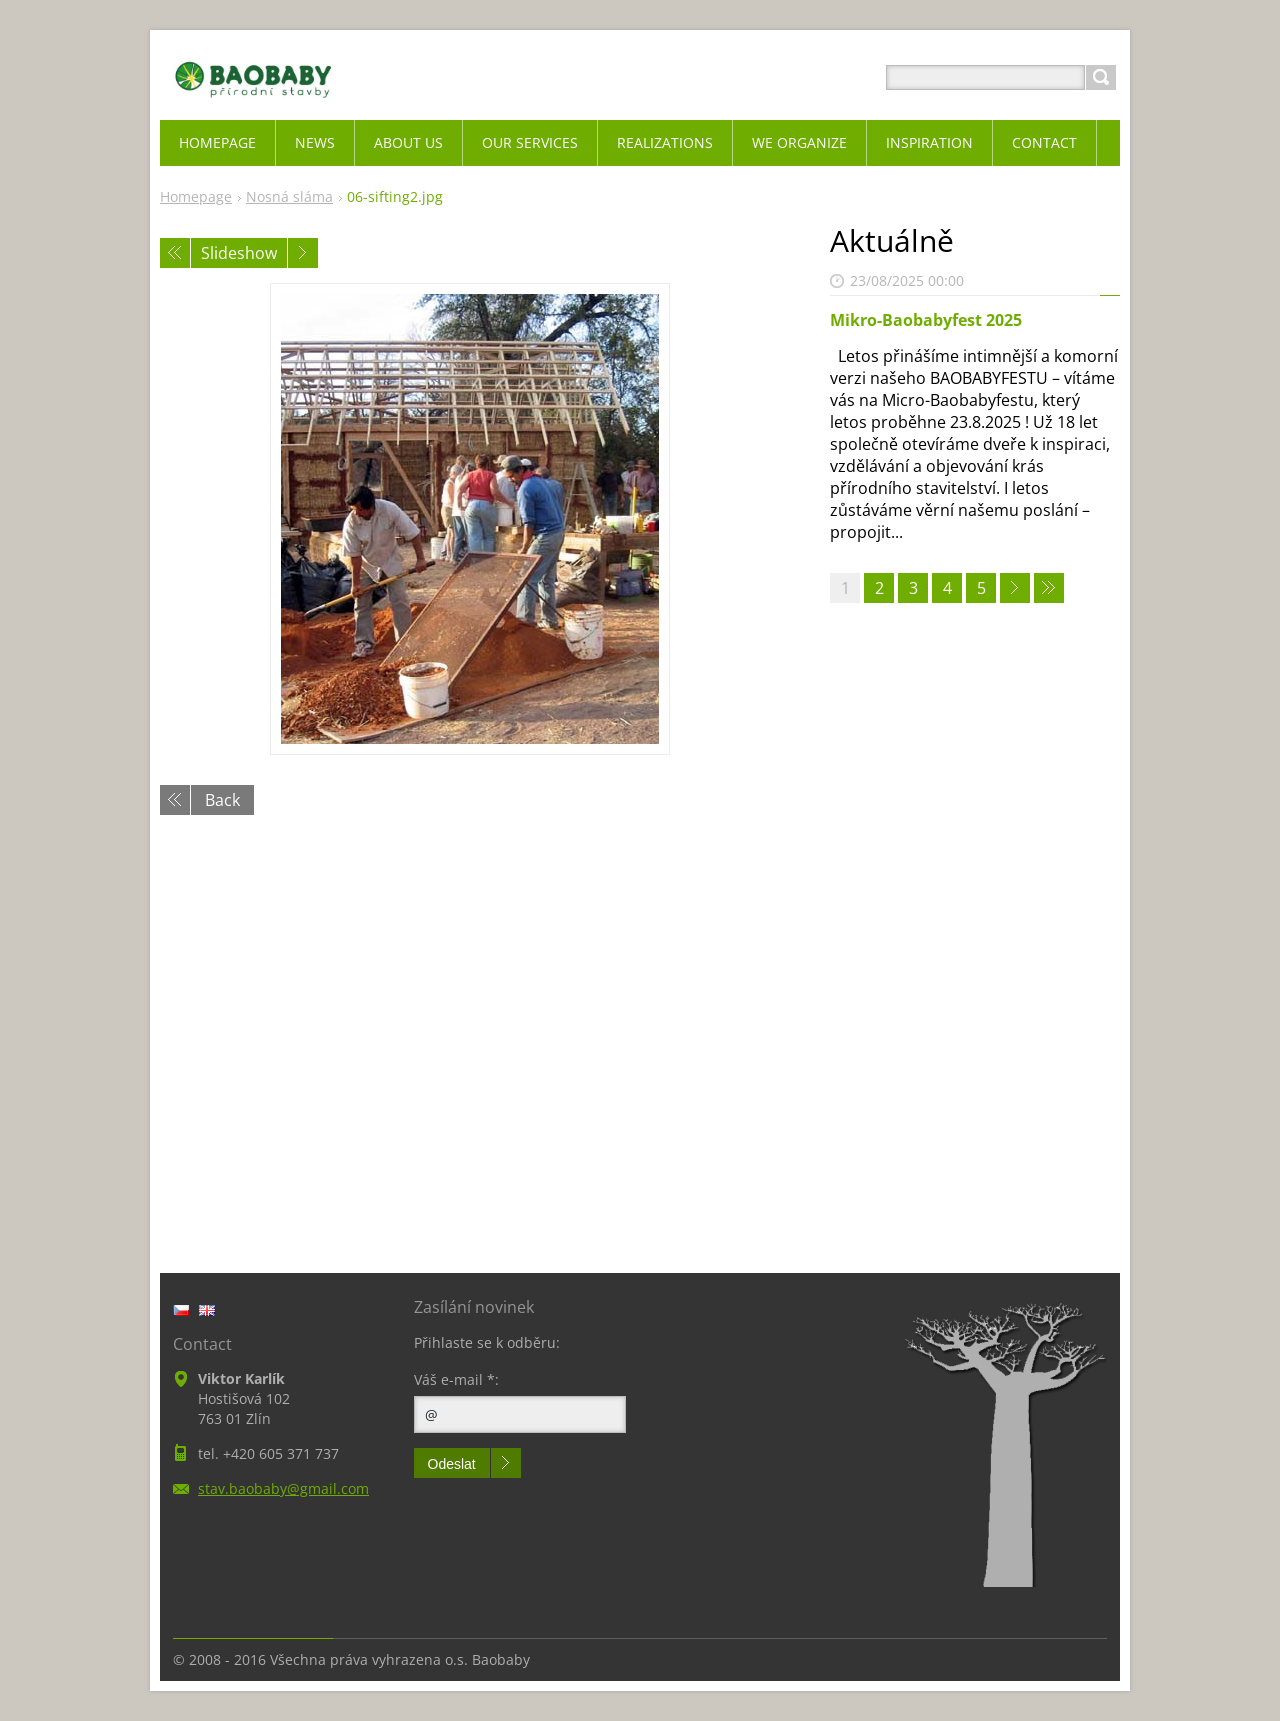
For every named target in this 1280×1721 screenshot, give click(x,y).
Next (303, 253)
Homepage (196, 196)
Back (222, 800)
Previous (175, 253)
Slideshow (239, 253)
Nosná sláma (289, 196)
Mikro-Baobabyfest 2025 (926, 320)
